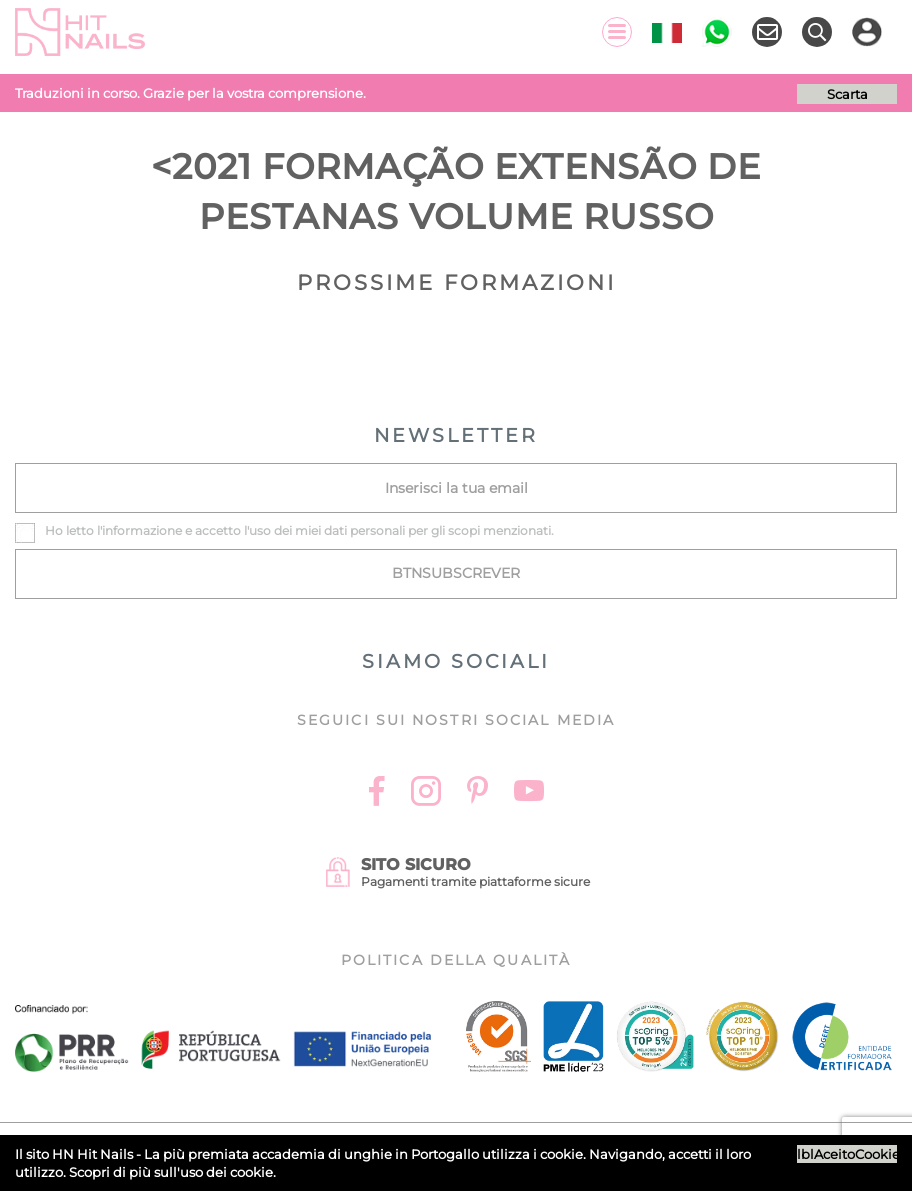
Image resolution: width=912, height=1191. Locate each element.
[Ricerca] (817, 32)
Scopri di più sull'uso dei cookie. (172, 1172)
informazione (142, 530)
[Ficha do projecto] (223, 1015)
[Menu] (617, 32)
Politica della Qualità (456, 960)
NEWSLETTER (456, 435)
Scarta (847, 94)
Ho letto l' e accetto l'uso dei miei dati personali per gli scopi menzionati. (299, 530)
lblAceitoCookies (847, 1154)
